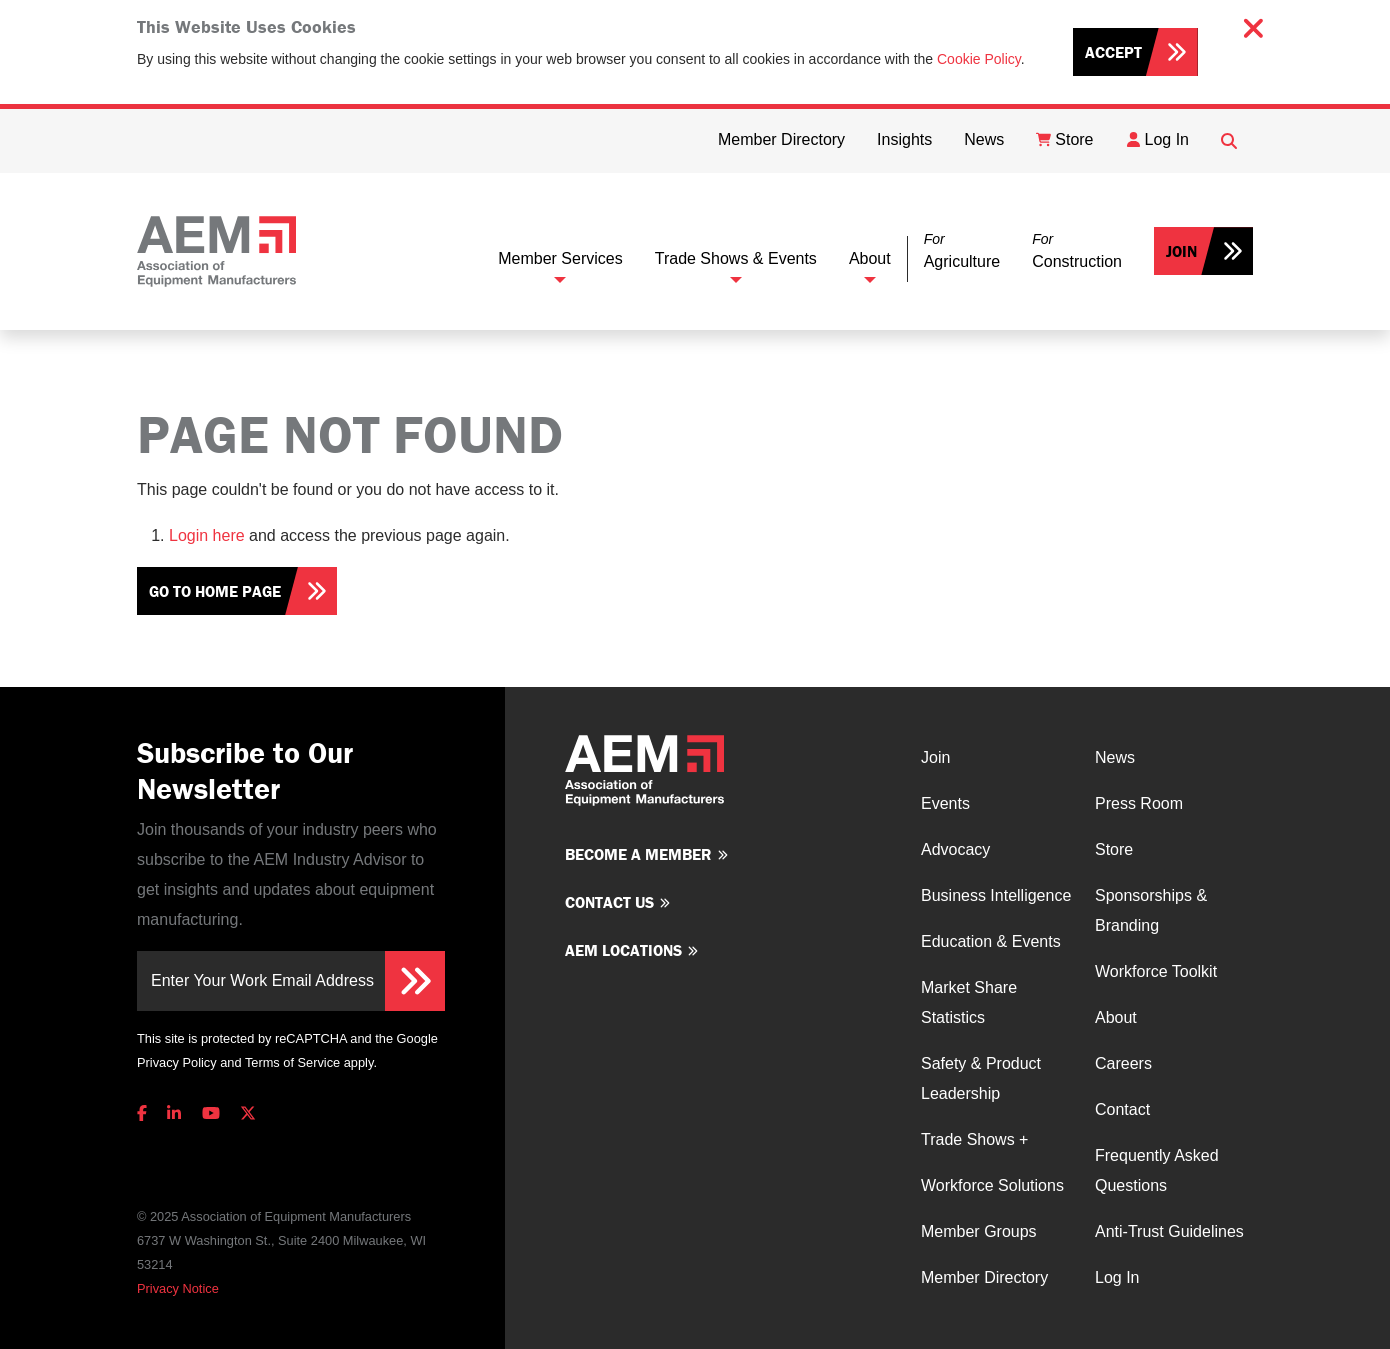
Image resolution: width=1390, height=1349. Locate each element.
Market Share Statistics (969, 1002)
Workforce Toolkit (1156, 971)
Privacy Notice (178, 1288)
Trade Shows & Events (736, 258)
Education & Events (991, 941)
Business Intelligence (996, 895)
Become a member (638, 854)
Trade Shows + (974, 1139)
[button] (962, 251)
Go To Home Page (215, 591)
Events (945, 803)
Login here (207, 535)
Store (1114, 849)
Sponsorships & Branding (1151, 910)
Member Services (560, 258)
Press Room (1139, 803)
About (870, 258)
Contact (1122, 1109)
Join (1181, 251)
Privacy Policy (177, 1062)
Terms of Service (292, 1062)
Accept (1113, 52)
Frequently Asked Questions (1157, 1170)
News (1115, 757)
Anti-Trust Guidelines (1169, 1231)
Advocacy (955, 849)
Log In (1117, 1277)
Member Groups (979, 1231)
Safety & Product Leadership (981, 1078)
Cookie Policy (979, 59)
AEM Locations (623, 950)
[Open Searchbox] (1229, 141)
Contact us (609, 902)
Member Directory (984, 1277)
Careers (1123, 1063)
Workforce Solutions (992, 1185)
